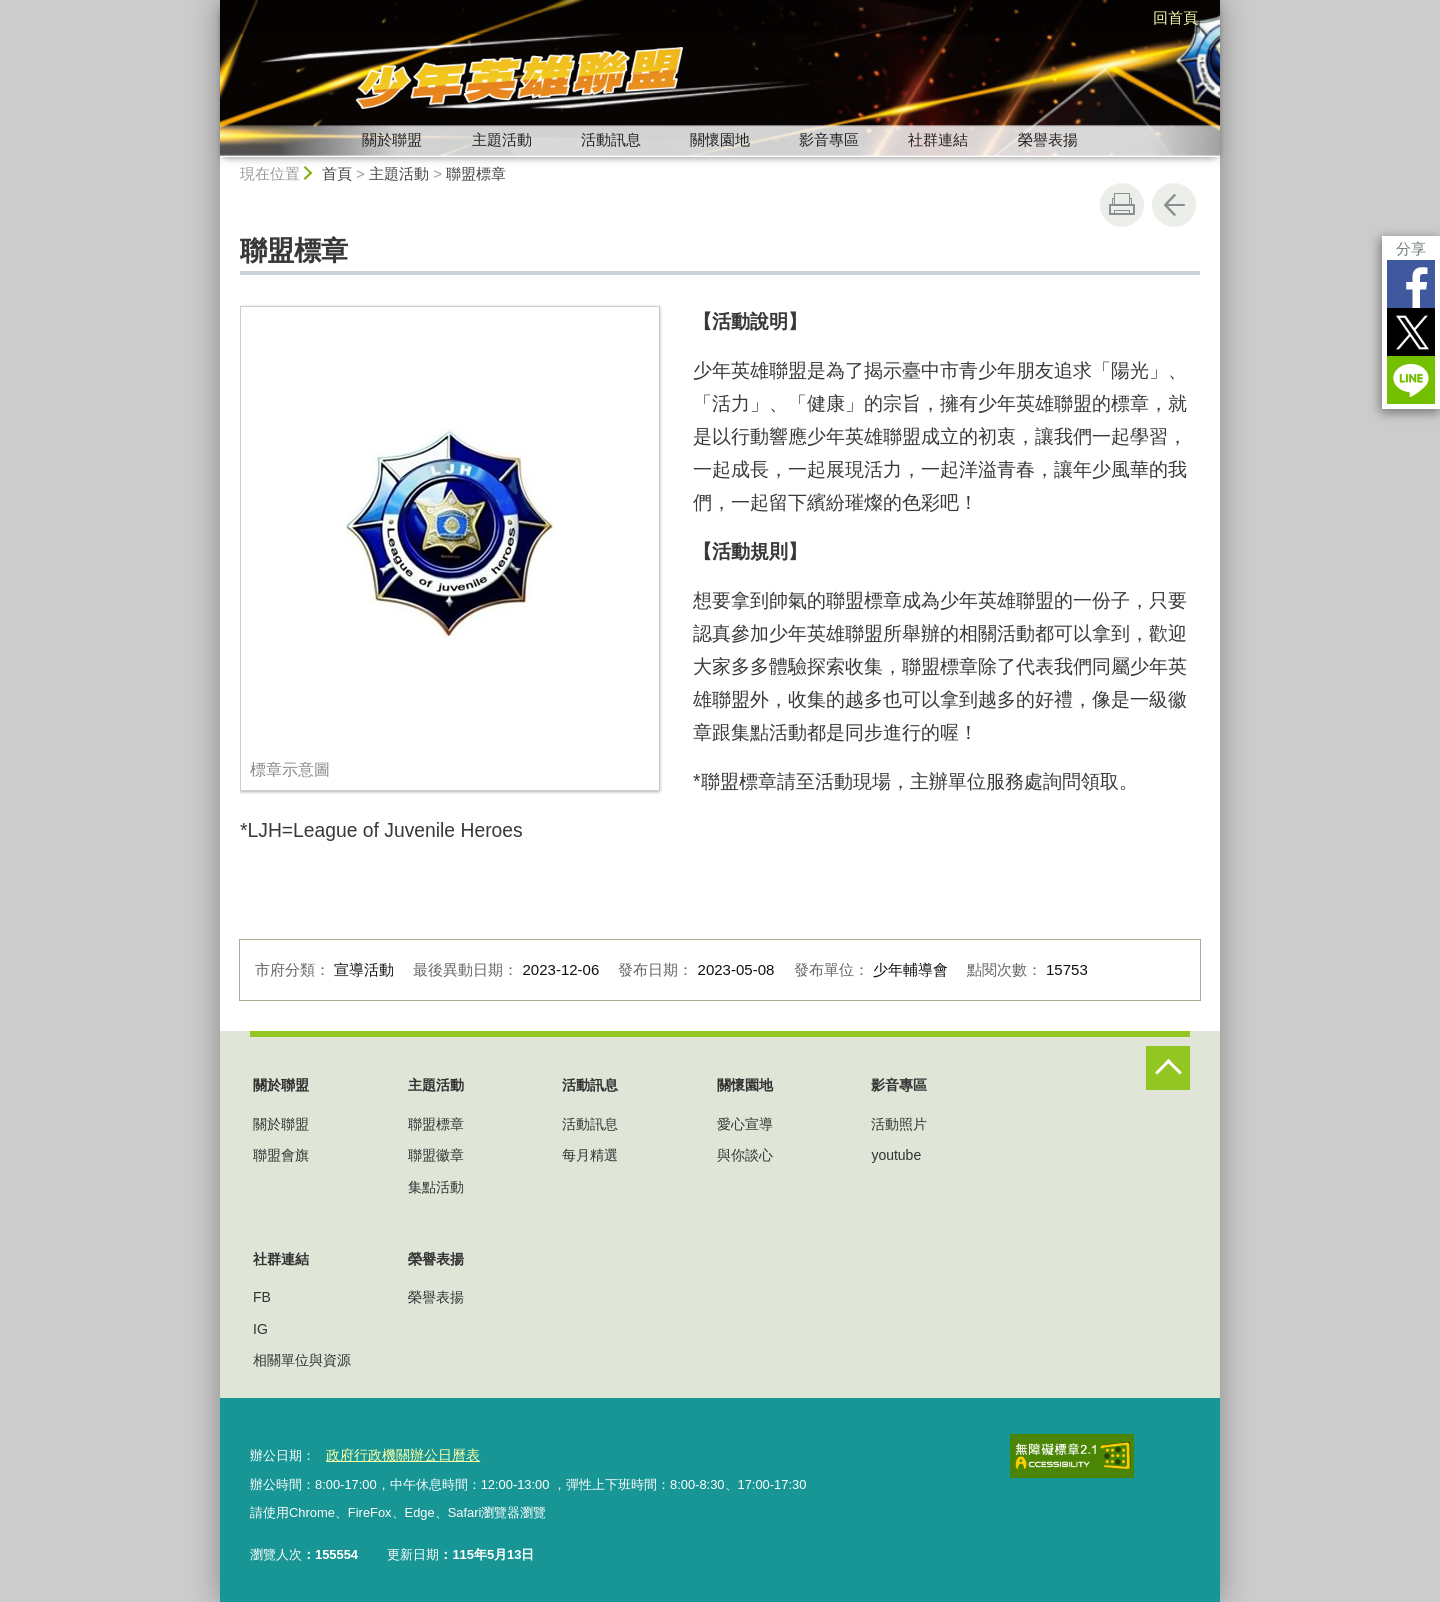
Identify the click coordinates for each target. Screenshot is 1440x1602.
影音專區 (829, 139)
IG (260, 1329)
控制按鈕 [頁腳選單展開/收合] (1168, 1068)
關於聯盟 (392, 139)
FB (262, 1297)
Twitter (1411, 332)
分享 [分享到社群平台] (1411, 248)
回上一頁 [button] (1174, 205)
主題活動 (502, 139)
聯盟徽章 (436, 1155)
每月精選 (590, 1155)
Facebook (1411, 284)
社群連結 (938, 139)
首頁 (337, 173)
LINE (1411, 380)
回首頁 (1175, 17)
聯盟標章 (476, 173)
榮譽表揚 (1048, 139)
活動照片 (899, 1124)
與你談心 (745, 1155)
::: (211, 8)
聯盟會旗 (281, 1155)
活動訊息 (611, 139)
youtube (896, 1155)
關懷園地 (720, 139)
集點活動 (436, 1187)
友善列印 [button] (1122, 205)
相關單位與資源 (302, 1360)
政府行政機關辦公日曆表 (396, 1454)
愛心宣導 (745, 1124)
